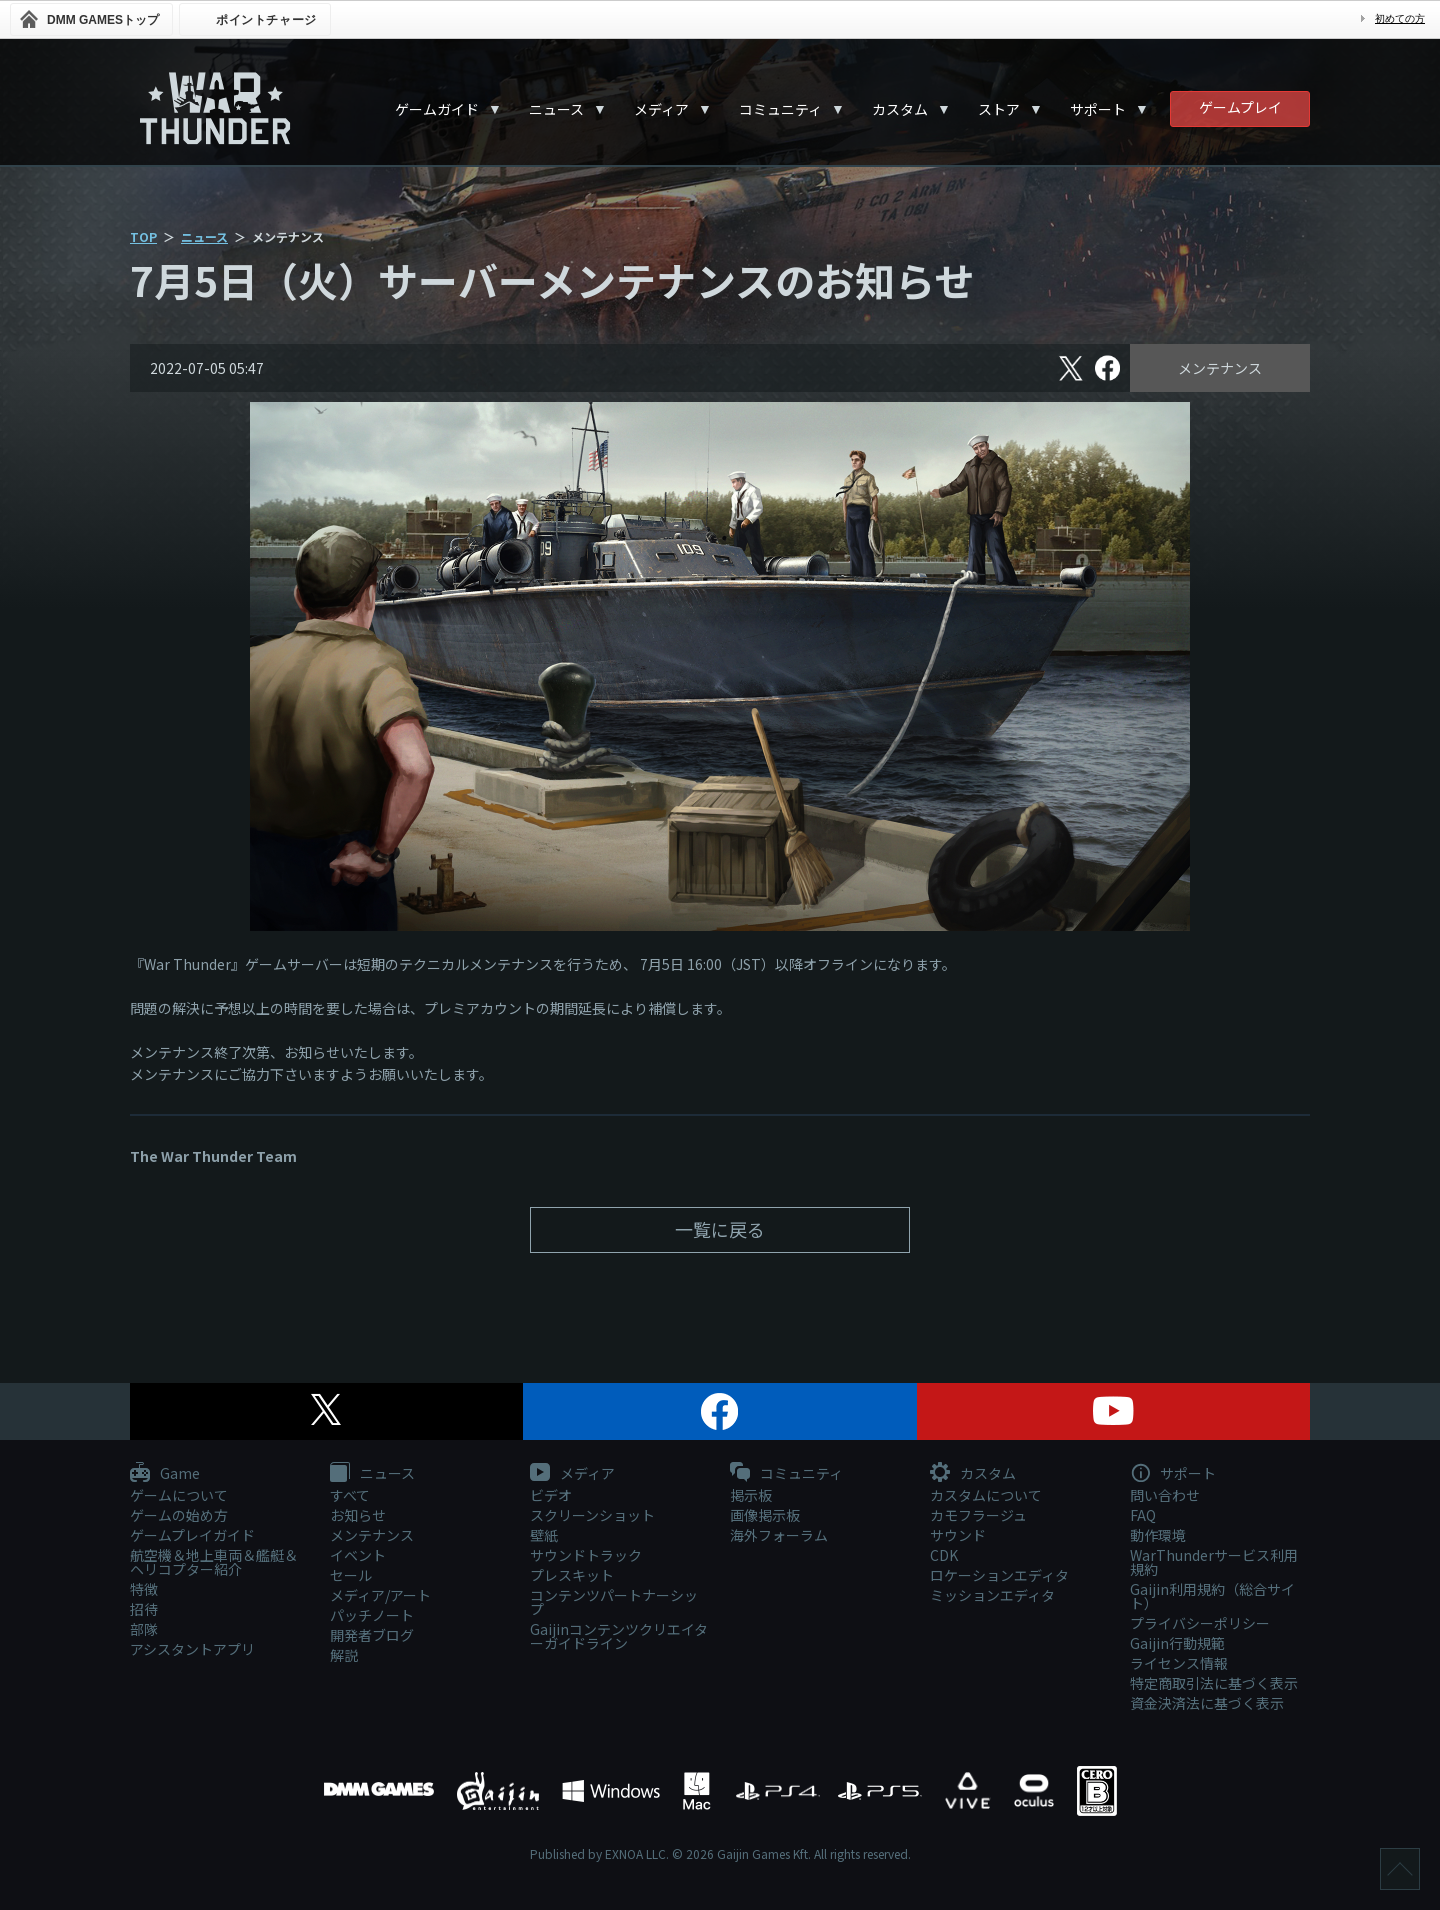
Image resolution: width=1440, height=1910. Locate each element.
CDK (944, 1555)
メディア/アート (380, 1595)
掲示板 (751, 1495)
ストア (999, 109)
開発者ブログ (372, 1635)
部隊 (144, 1629)
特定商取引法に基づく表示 (1214, 1683)
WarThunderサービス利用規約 (1214, 1562)
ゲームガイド (437, 109)
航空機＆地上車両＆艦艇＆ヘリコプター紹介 (214, 1562)
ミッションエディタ (992, 1595)
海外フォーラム (779, 1535)
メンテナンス (1220, 368)
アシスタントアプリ (192, 1649)
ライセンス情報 (1179, 1663)
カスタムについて (986, 1495)
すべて (350, 1495)
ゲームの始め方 (179, 1515)
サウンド (958, 1535)
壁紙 (544, 1535)
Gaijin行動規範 (1177, 1643)
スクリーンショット (592, 1515)
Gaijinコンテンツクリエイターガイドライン (619, 1636)
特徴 (144, 1589)
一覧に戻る (720, 1229)
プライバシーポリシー (1200, 1623)
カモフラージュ (978, 1515)
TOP (143, 236)
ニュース (556, 109)
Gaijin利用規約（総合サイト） (1212, 1596)
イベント (358, 1555)
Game (165, 1474)
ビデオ (551, 1495)
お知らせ (358, 1515)
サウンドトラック (586, 1555)
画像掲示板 (765, 1515)
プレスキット (572, 1575)
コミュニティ (780, 109)
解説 (344, 1655)
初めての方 (1400, 18)
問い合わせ (1165, 1495)
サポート (1098, 109)
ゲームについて (179, 1495)
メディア (661, 109)
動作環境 (1158, 1535)
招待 (144, 1609)
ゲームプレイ (1240, 107)
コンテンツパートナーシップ (614, 1602)
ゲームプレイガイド (192, 1535)
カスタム (900, 109)
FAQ (1143, 1515)
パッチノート (372, 1615)
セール (351, 1575)
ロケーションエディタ (999, 1575)
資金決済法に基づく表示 (1207, 1703)
